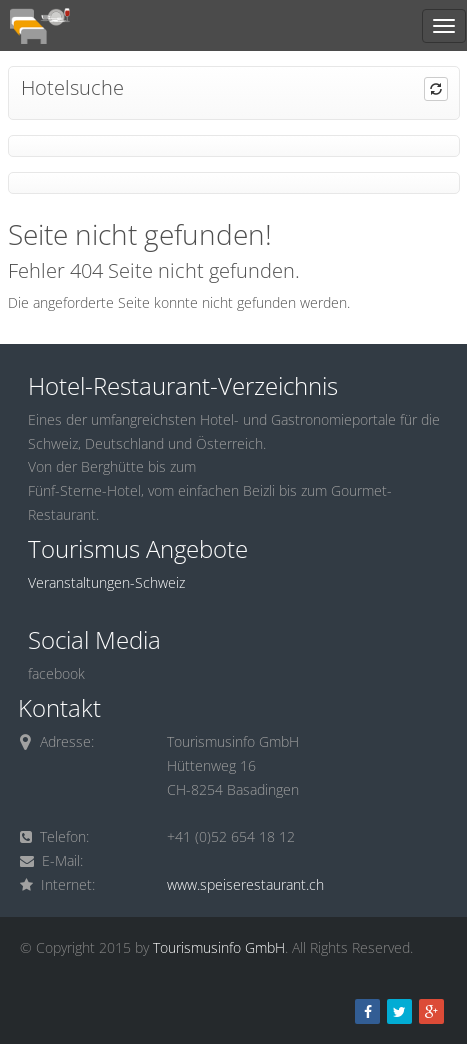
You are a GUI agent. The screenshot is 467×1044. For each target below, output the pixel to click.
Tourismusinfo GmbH (219, 947)
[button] (436, 89)
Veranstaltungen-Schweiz (106, 582)
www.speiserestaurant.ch (245, 884)
